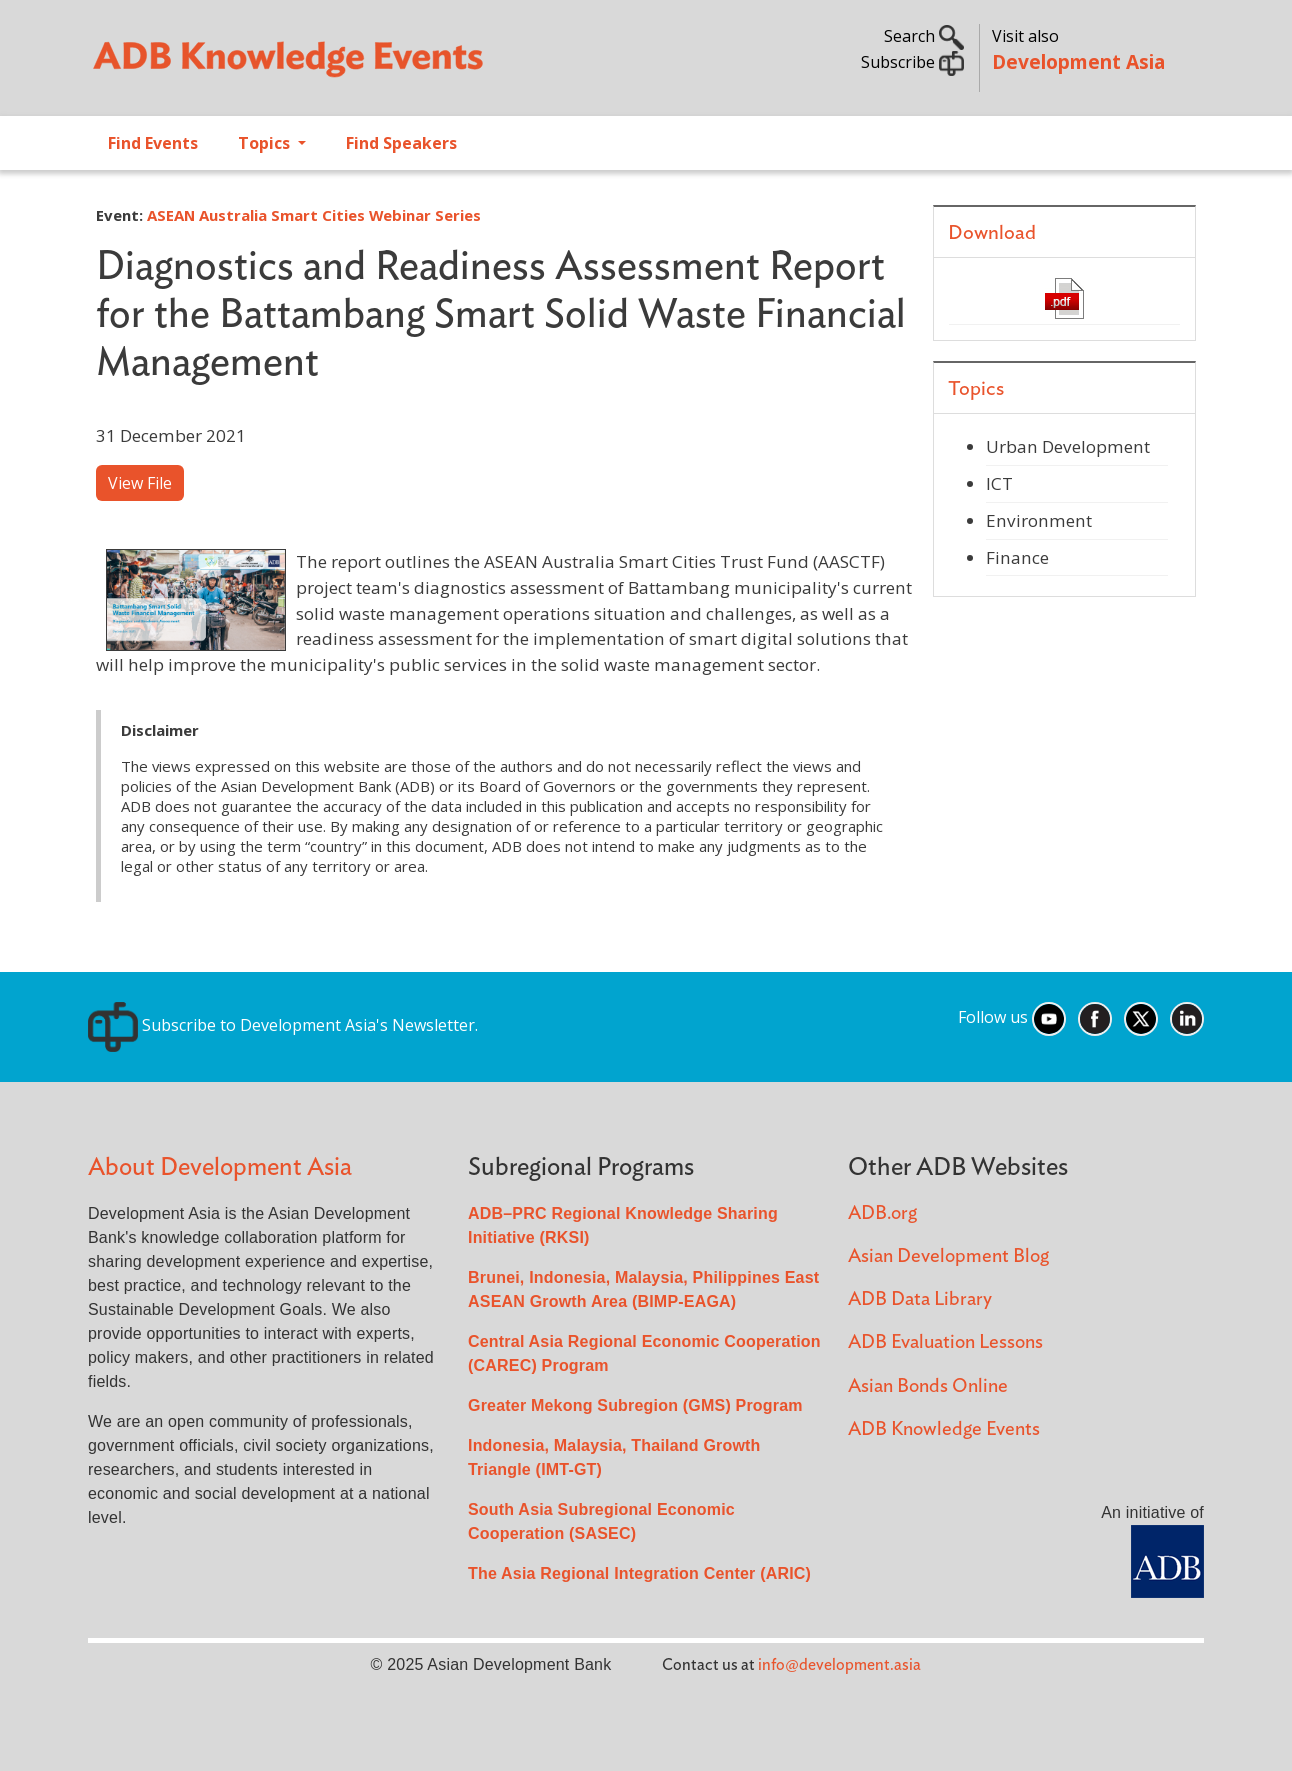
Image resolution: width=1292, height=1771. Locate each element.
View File (140, 483)
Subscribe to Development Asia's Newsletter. (283, 1025)
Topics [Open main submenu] (266, 143)
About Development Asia (220, 1167)
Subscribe (912, 62)
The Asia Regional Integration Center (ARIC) (639, 1573)
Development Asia (1078, 61)
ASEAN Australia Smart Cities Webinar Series (314, 215)
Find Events (153, 143)
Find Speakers (401, 143)
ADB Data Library (920, 1299)
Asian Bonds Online (928, 1386)
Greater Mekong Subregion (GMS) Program (635, 1405)
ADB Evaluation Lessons (945, 1342)
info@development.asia (839, 1665)
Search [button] (924, 36)
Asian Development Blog (948, 1256)
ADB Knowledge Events (944, 1429)
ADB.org (882, 1213)
